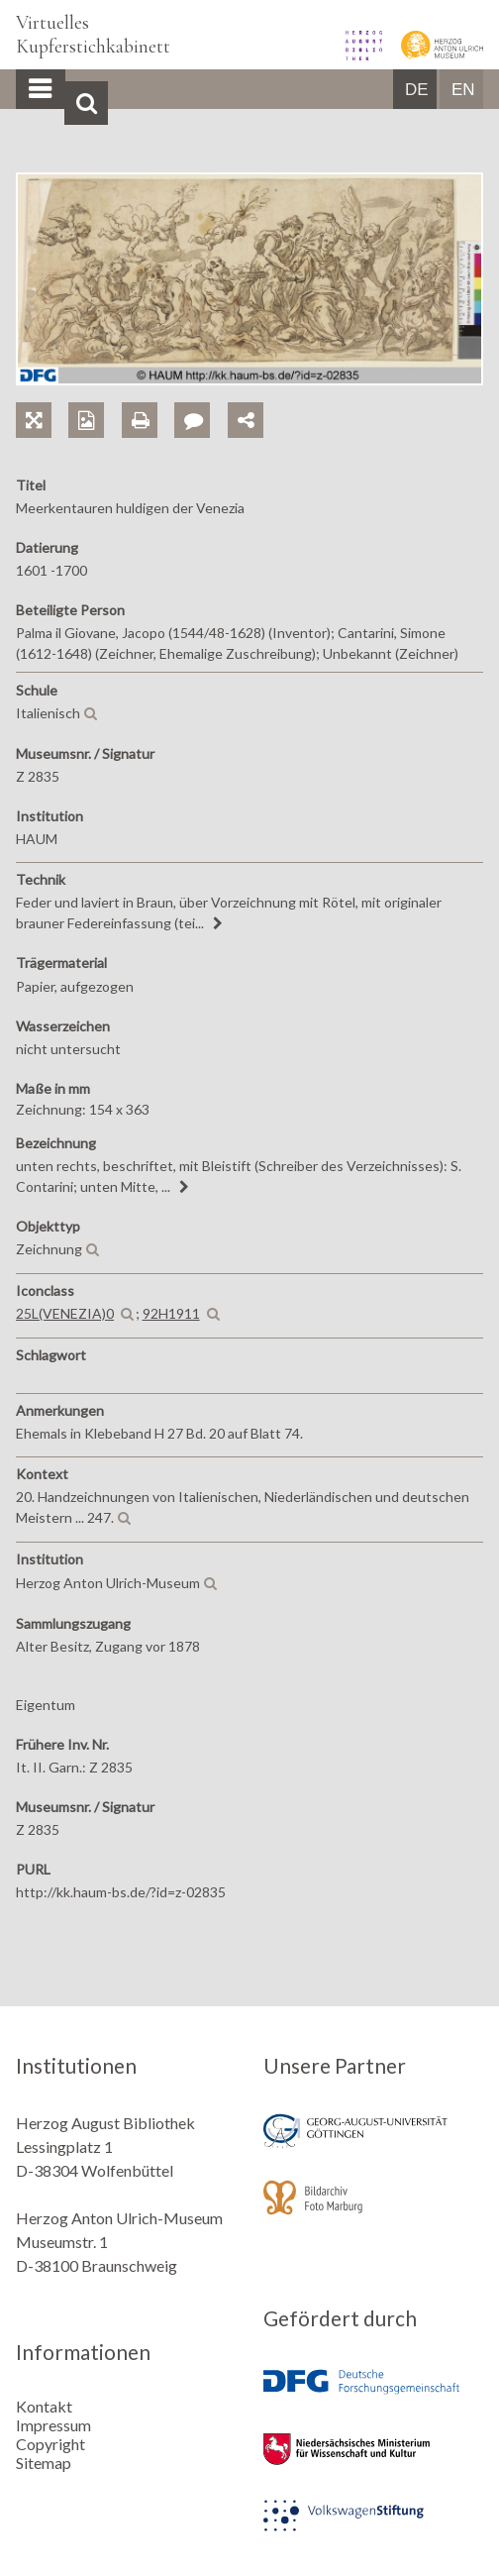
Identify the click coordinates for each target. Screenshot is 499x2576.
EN (463, 89)
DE (417, 89)
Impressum (53, 2424)
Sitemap (43, 2462)
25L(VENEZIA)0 (65, 1313)
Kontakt (44, 2406)
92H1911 (171, 1313)
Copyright (50, 2443)
